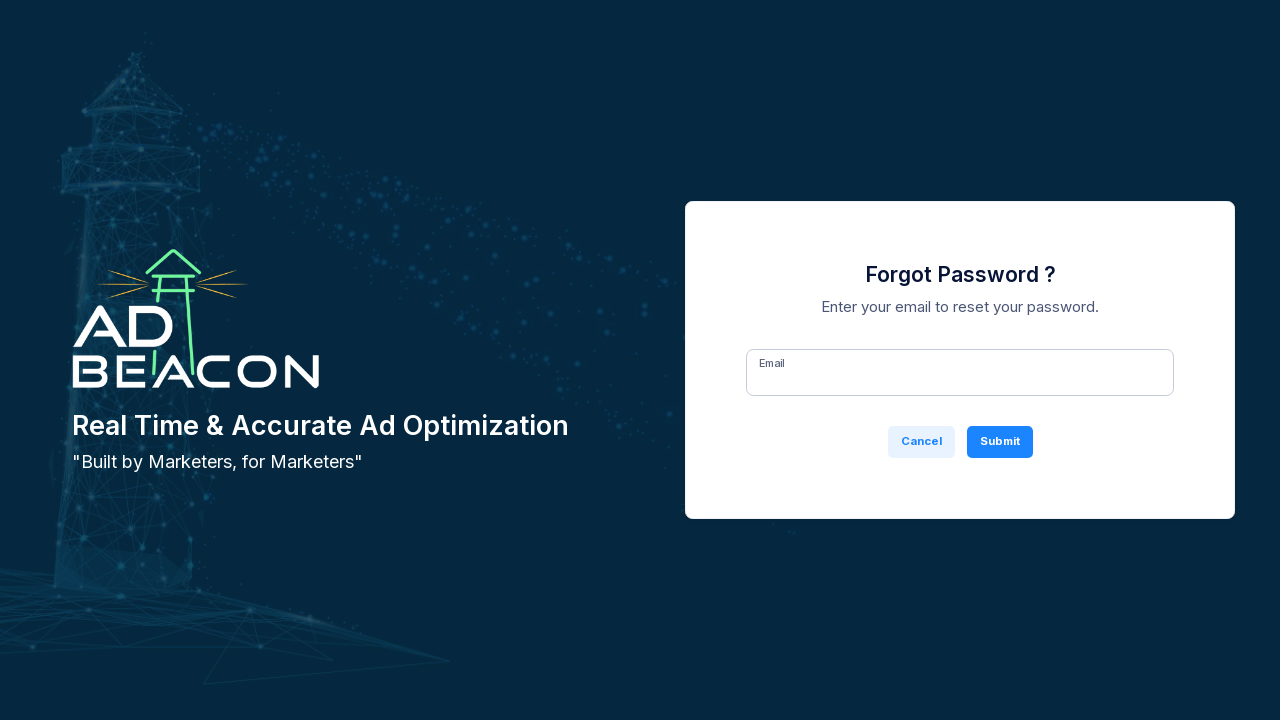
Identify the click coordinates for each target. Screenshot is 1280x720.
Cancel (921, 441)
